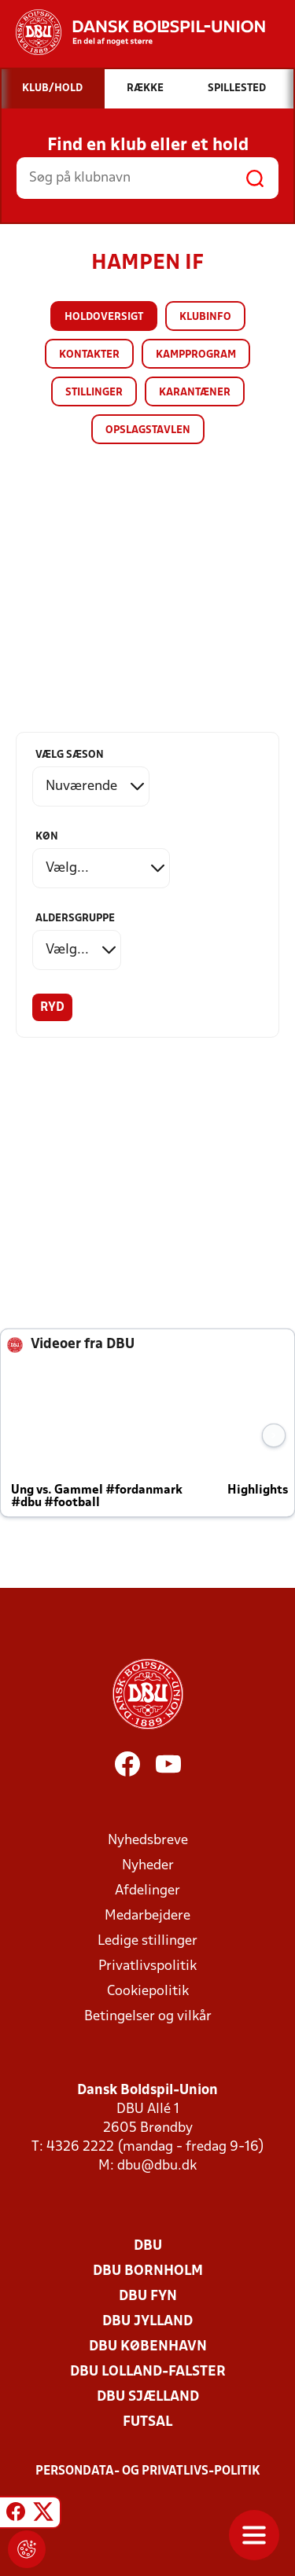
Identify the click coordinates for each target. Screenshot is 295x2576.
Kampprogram (196, 355)
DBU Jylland (147, 2321)
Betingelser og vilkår (148, 2016)
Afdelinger (147, 1891)
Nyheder (148, 1865)
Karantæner (194, 393)
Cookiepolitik (148, 1991)
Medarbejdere (147, 1916)
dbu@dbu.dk (157, 2166)
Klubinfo (205, 317)
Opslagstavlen (147, 430)
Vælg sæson (69, 755)
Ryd (52, 1007)
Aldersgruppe (75, 918)
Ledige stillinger (147, 1941)
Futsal (147, 2422)
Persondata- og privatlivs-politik (147, 2471)
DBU (148, 2246)
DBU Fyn (148, 2296)
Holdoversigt (104, 317)
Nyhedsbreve (148, 1840)
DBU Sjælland (148, 2397)
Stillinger (94, 393)
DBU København (148, 2347)
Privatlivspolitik (147, 1966)
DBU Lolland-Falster (148, 2372)
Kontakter (89, 355)
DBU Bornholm (148, 2271)
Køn (46, 837)
